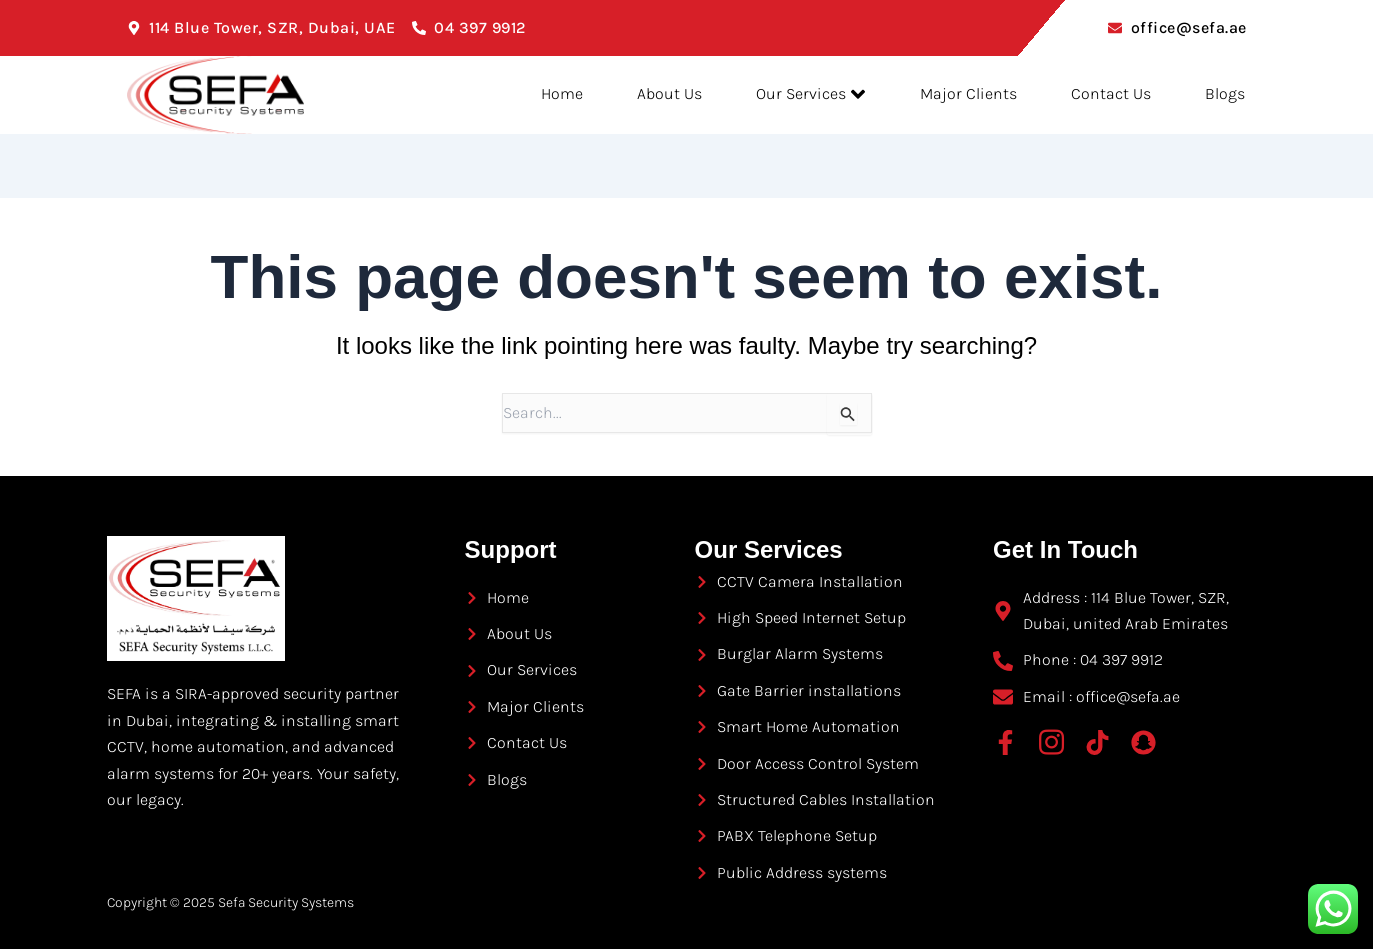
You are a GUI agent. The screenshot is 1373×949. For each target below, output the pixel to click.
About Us (647, 94)
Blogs (1226, 94)
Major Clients (957, 94)
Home (534, 94)
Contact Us (1106, 94)
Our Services (794, 95)
